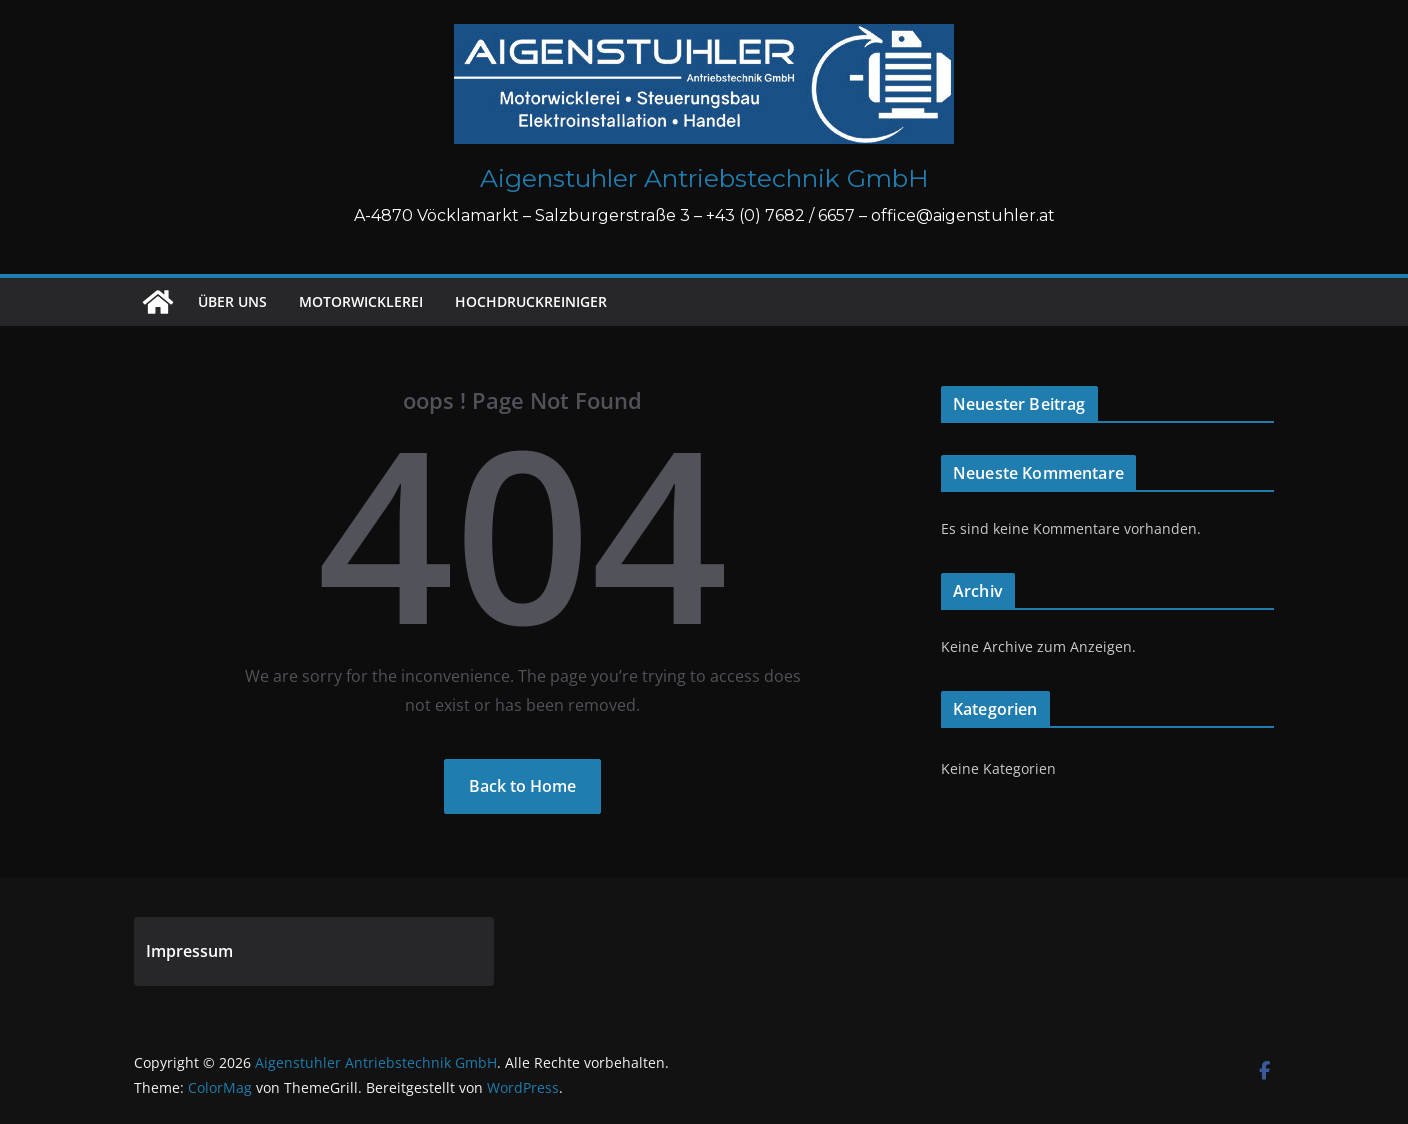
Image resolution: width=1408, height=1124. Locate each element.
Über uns (232, 301)
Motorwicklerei (361, 301)
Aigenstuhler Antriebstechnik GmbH (704, 178)
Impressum (189, 951)
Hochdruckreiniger (531, 301)
